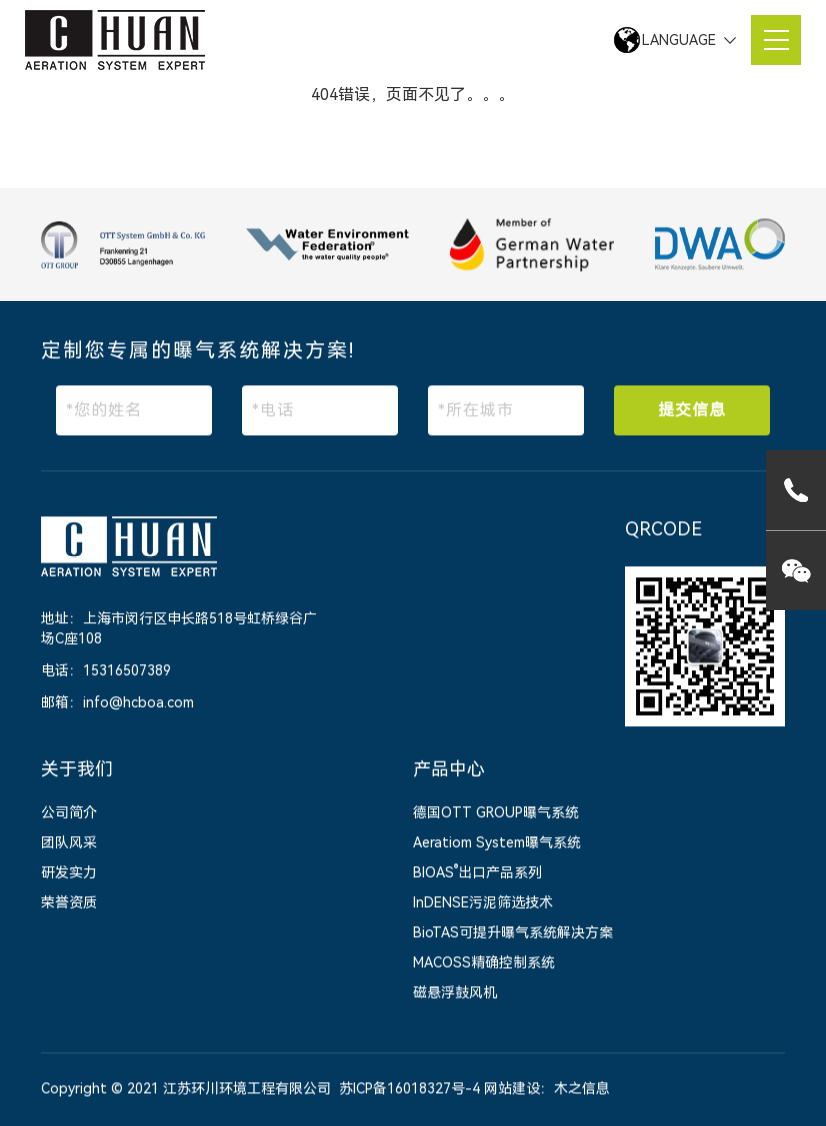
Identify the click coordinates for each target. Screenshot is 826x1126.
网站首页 (157, 93)
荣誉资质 (69, 904)
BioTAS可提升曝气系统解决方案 (513, 934)
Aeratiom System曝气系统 (497, 844)
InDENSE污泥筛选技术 (483, 904)
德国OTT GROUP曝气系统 (496, 814)
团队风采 (69, 844)
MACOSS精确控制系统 (484, 964)
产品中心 (449, 770)
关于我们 (77, 770)
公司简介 (69, 814)
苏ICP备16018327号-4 (409, 1090)
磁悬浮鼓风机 (455, 994)
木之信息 (582, 1090)
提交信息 (692, 410)
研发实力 (69, 874)
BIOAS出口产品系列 (477, 874)
